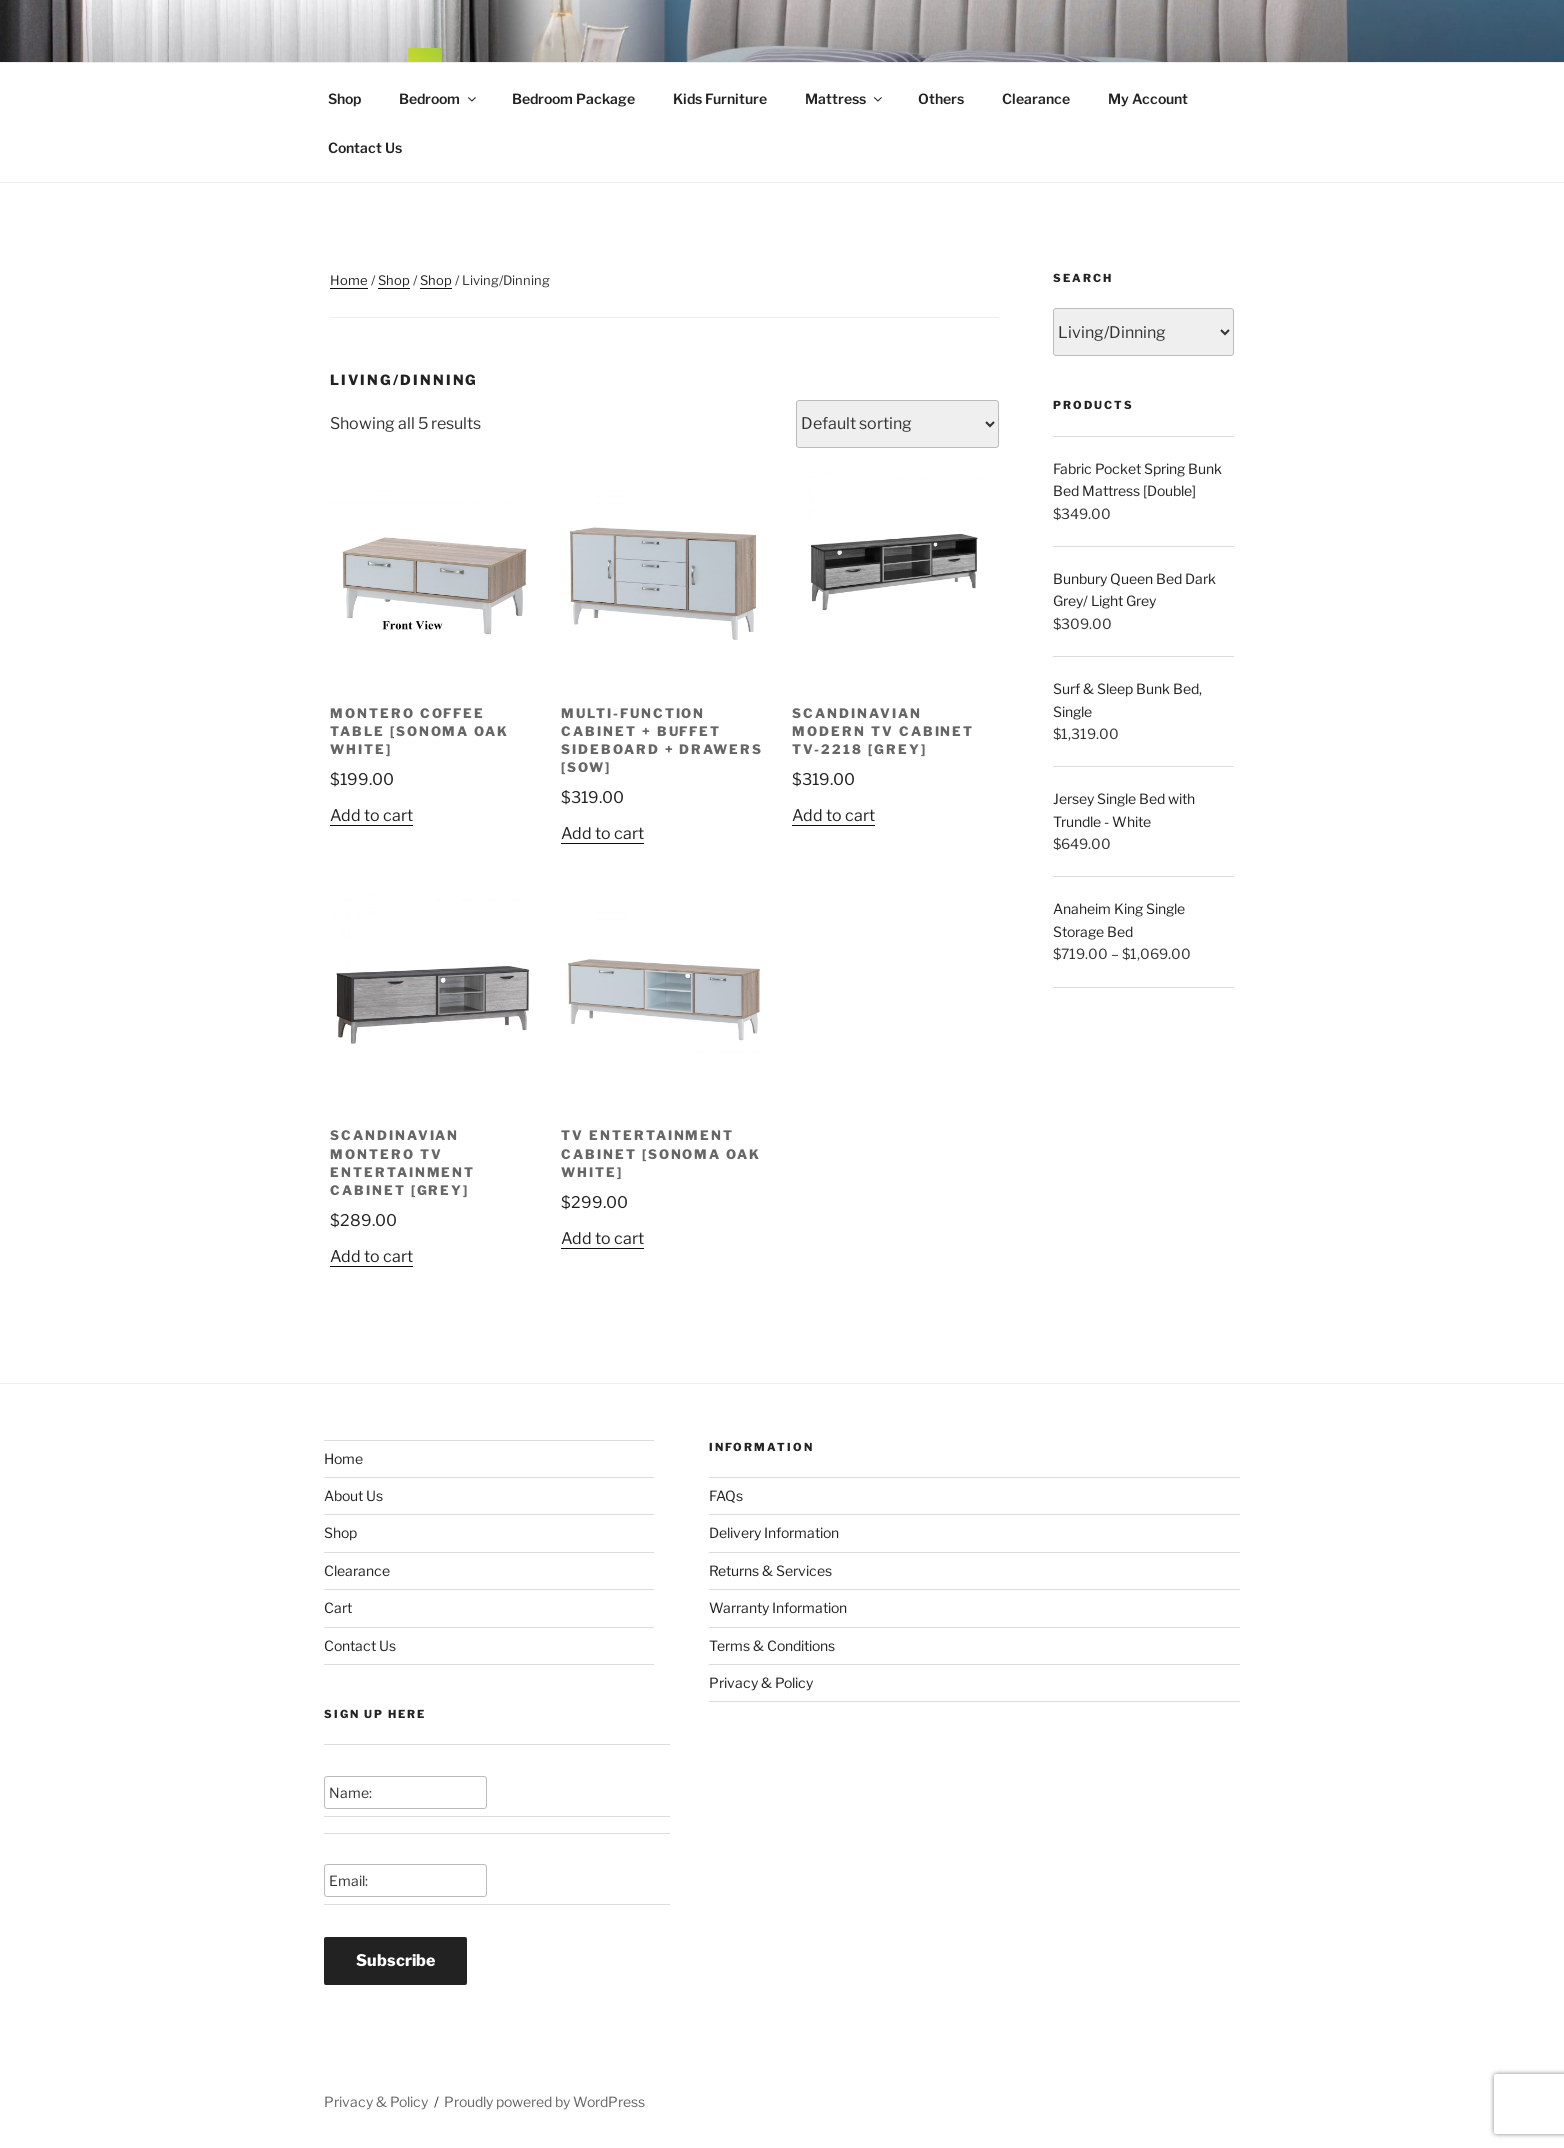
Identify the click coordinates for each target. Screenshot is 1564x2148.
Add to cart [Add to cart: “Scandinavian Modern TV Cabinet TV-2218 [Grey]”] (833, 815)
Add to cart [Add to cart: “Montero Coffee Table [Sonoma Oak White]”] (371, 815)
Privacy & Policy (761, 1682)
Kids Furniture (720, 98)
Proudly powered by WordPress (544, 2101)
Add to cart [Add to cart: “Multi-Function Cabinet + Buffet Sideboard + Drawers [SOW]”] (602, 833)
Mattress (845, 98)
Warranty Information (778, 1607)
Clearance (1036, 98)
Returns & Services (770, 1570)
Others (941, 98)
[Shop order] (897, 424)
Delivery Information (774, 1532)
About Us (353, 1495)
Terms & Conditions (772, 1645)
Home (349, 280)
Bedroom (439, 98)
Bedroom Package (573, 98)
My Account (1148, 98)
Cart (338, 1607)
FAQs (726, 1495)
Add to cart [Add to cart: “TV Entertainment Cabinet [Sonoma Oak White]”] (602, 1238)
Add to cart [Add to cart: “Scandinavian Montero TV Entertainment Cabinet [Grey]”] (371, 1256)
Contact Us (365, 147)
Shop (344, 98)
